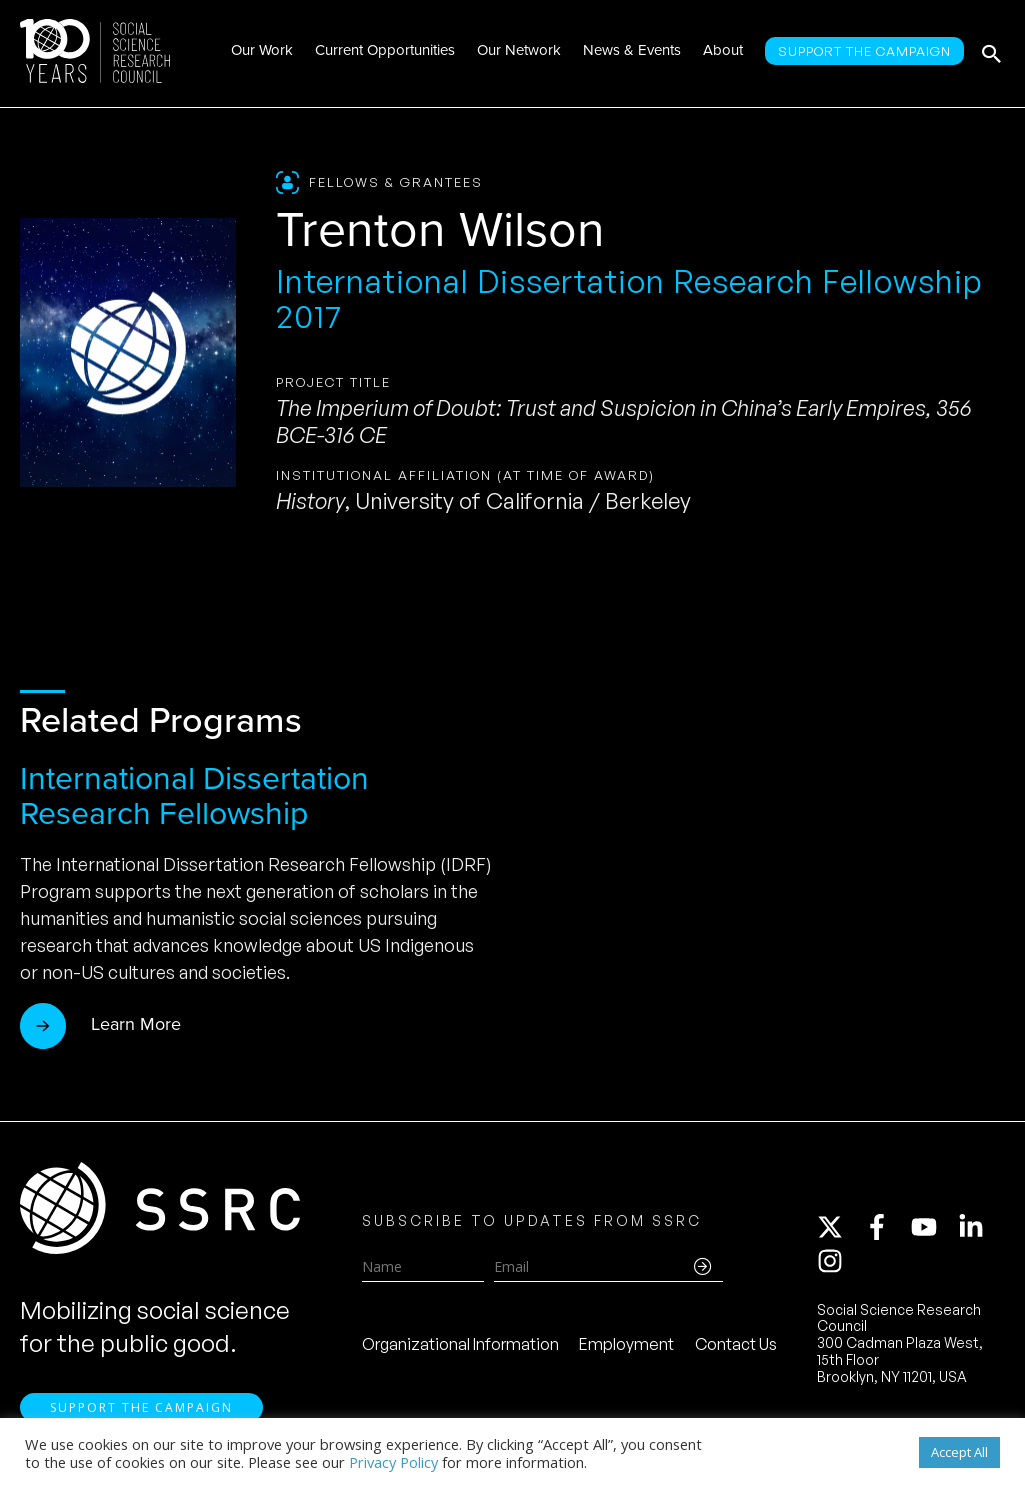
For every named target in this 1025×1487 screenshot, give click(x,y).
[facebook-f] (886, 1227)
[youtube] (933, 1227)
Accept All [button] (959, 1452)
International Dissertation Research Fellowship (194, 795)
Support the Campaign (141, 1407)
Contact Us (736, 1344)
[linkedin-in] (980, 1227)
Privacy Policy (393, 1462)
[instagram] (834, 1261)
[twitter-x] (839, 1227)
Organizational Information (460, 1344)
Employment (626, 1344)
